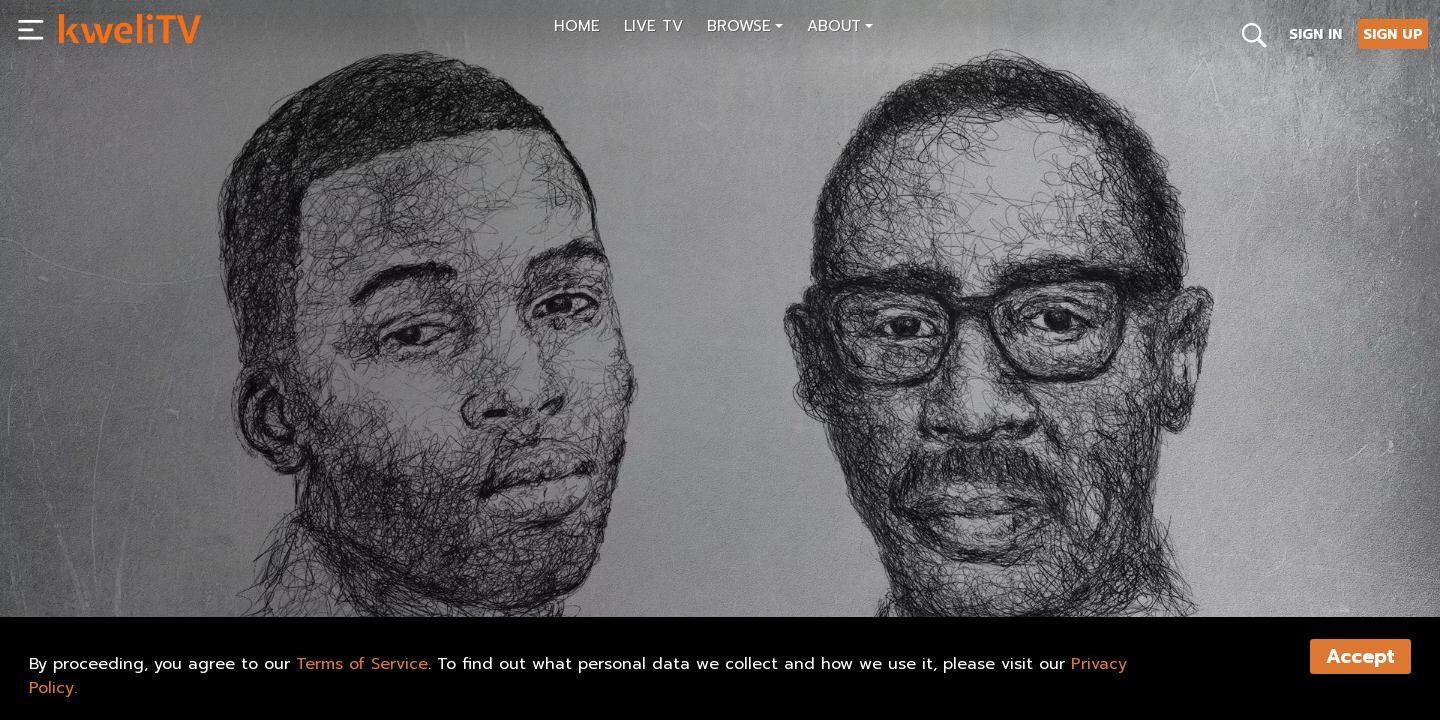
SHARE (458, 556)
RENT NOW (258, 556)
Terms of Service (362, 664)
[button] (745, 28)
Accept (1360, 656)
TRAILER (362, 556)
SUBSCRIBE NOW (128, 556)
